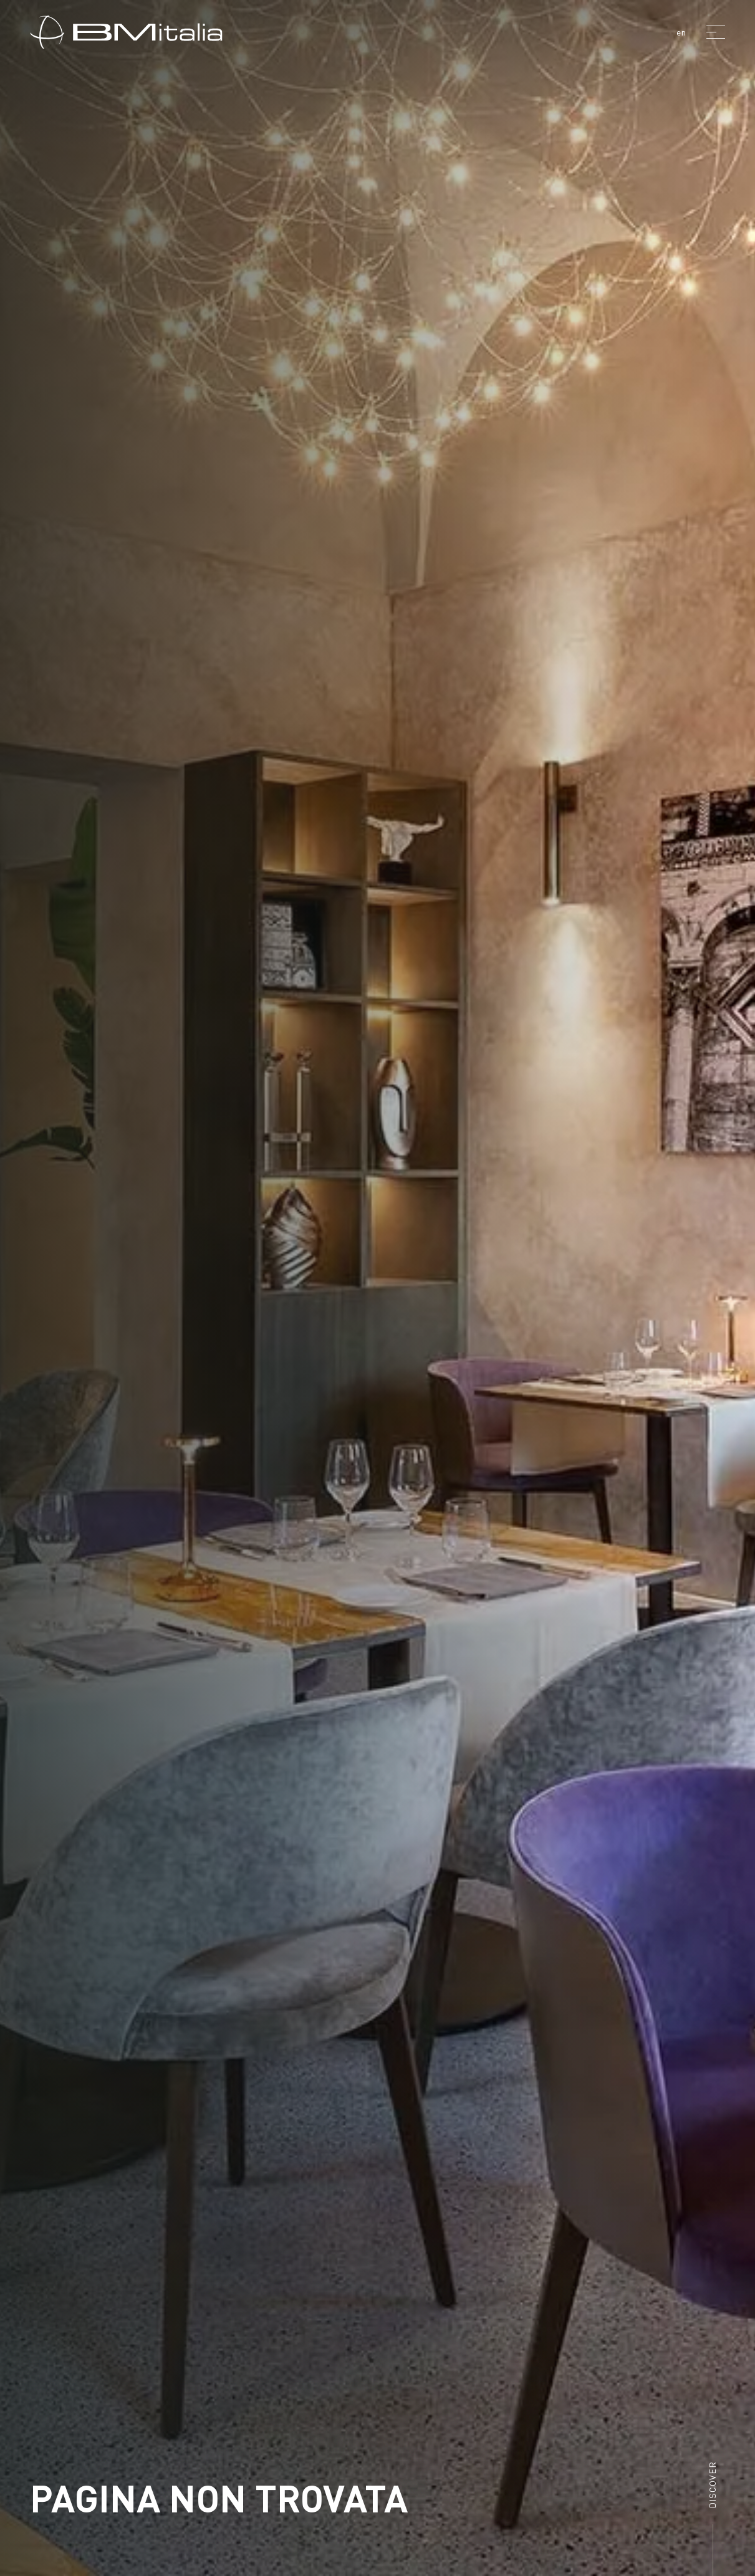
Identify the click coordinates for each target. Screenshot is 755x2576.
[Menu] (715, 32)
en (681, 32)
